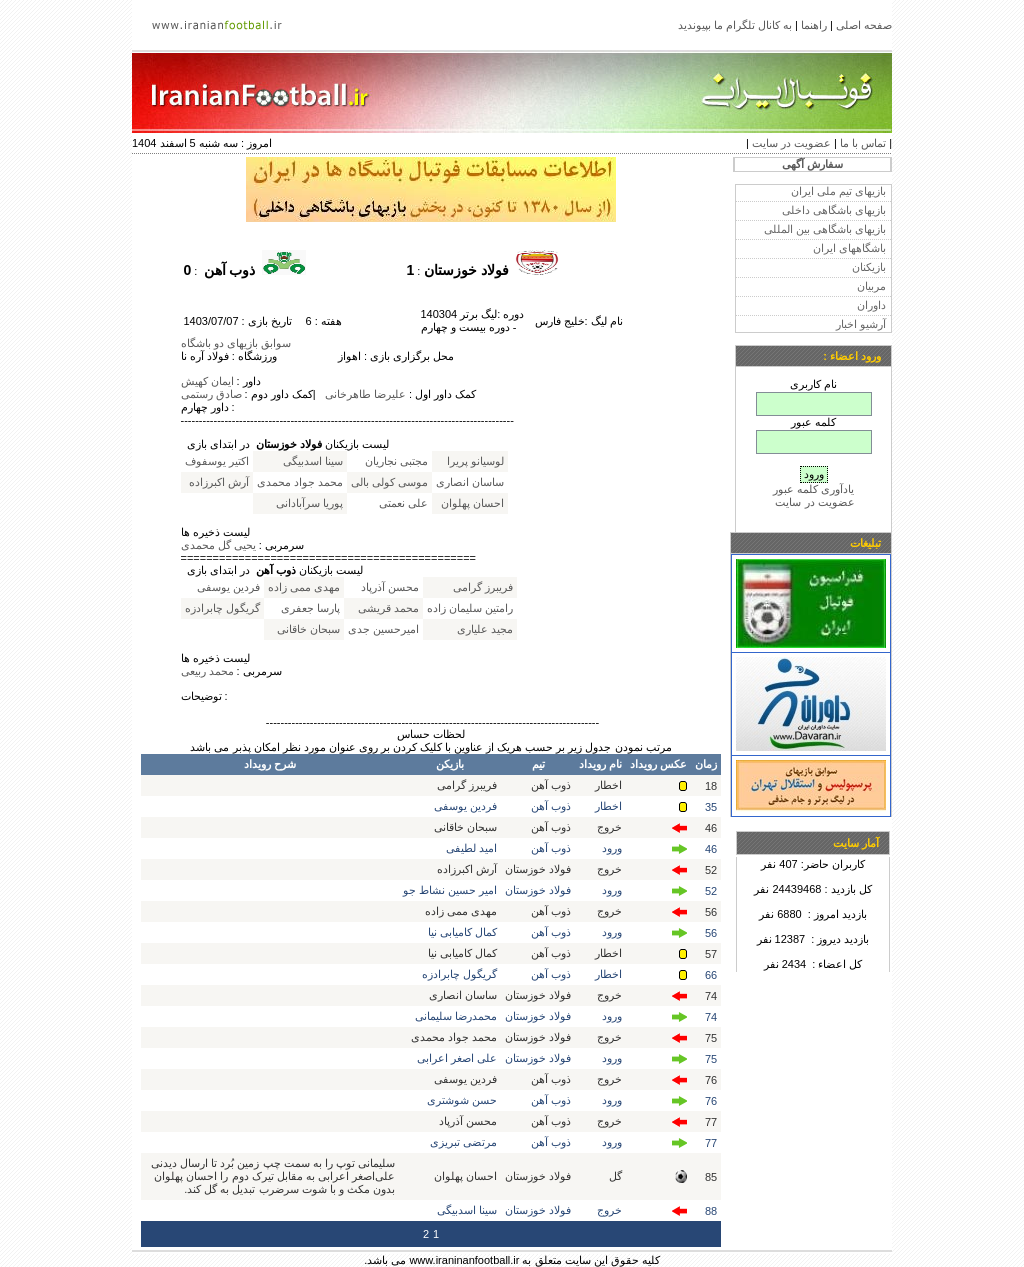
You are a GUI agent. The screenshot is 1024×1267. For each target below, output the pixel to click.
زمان (706, 764)
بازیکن (450, 764)
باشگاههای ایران (849, 248)
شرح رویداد (270, 764)
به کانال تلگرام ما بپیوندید (735, 25)
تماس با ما (863, 143)
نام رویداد (600, 764)
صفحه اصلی (864, 25)
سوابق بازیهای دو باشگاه (236, 343)
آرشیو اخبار (861, 324)
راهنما (814, 25)
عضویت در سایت (791, 143)
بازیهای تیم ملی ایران (838, 191)
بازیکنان (869, 267)
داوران (871, 305)
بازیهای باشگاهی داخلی (834, 210)
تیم (538, 764)
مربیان (871, 286)
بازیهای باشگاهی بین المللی (825, 229)
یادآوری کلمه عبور (813, 489)
